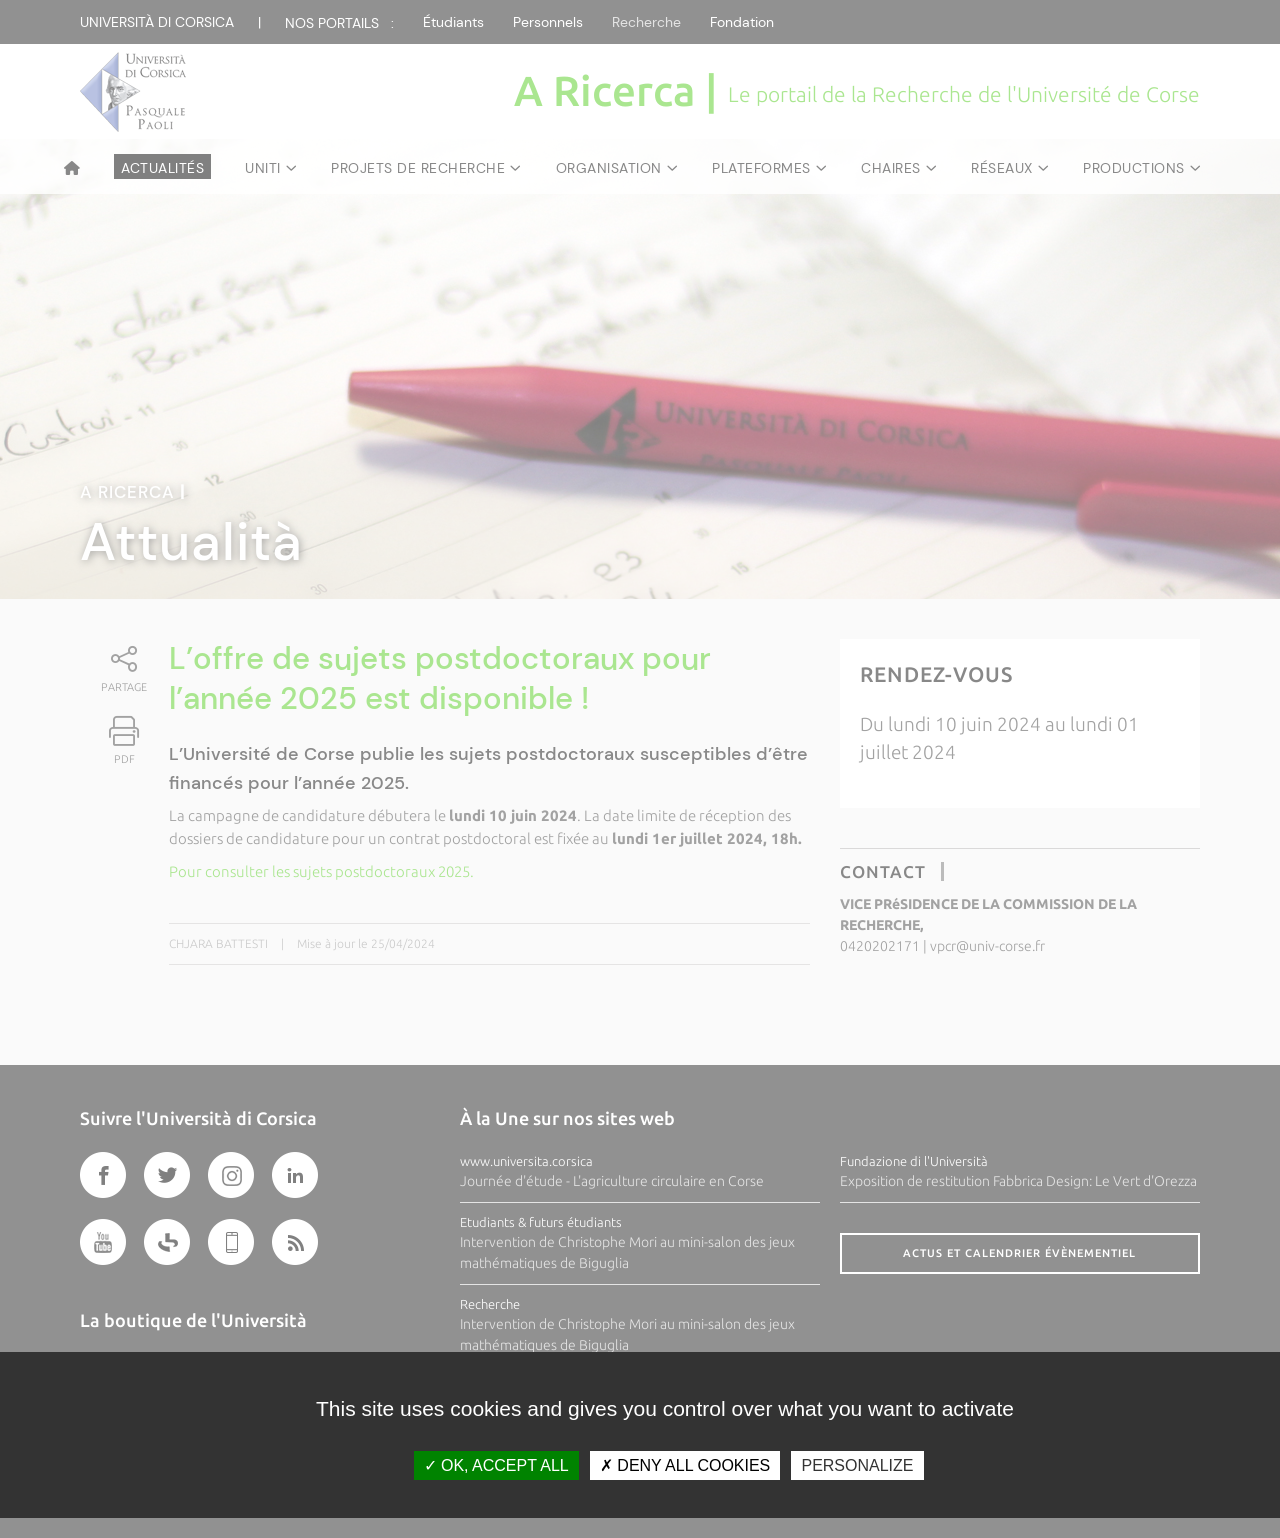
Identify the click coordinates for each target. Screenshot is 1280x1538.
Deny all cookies (685, 1465)
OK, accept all (496, 1465)
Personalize (857, 1465)
